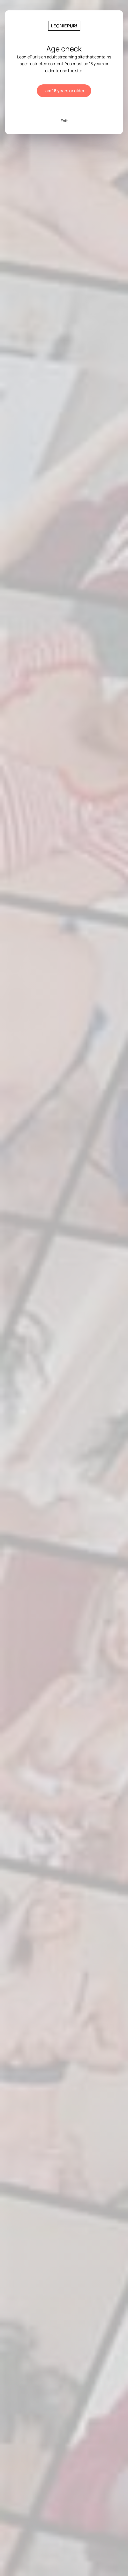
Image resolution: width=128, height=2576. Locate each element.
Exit (64, 121)
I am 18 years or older (64, 90)
